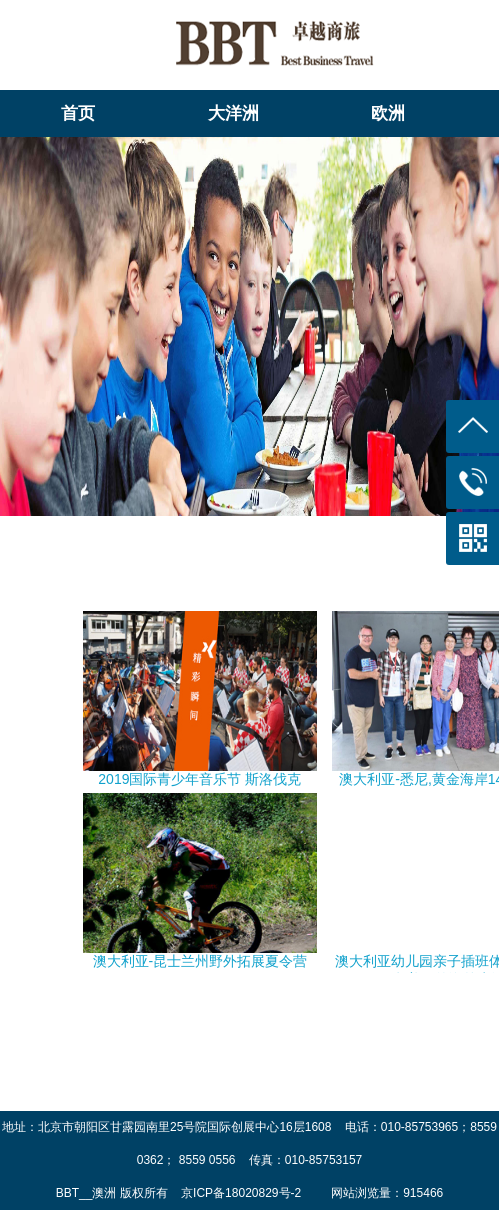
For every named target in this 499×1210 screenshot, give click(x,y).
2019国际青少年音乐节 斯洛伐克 (199, 779)
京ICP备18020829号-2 (242, 1193)
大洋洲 (233, 113)
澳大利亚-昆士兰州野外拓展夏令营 (200, 961)
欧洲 (388, 113)
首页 (78, 113)
